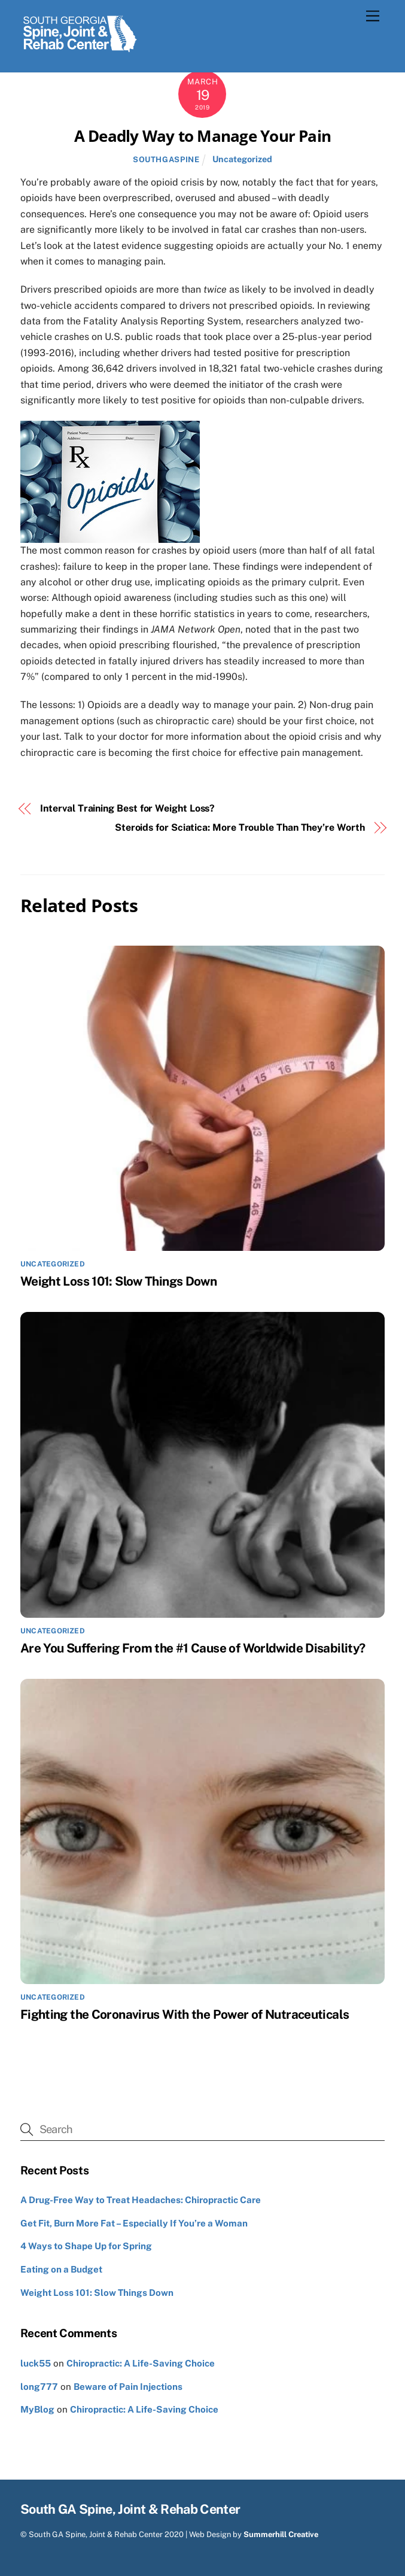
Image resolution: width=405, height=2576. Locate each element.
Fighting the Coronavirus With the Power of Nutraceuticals (184, 2014)
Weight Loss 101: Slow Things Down (118, 1281)
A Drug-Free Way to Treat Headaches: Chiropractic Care (140, 2200)
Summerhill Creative (280, 2534)
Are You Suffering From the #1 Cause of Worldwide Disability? (193, 1648)
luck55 (35, 2363)
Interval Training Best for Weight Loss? (127, 808)
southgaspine (166, 159)
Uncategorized (242, 159)
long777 (39, 2386)
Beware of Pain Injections (128, 2386)
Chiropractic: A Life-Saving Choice (140, 2363)
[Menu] (373, 16)
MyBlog (37, 2409)
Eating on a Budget (61, 2269)
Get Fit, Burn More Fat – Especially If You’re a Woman (134, 2223)
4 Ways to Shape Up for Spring (86, 2246)
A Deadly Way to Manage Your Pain (202, 136)
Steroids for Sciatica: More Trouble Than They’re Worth (240, 827)
